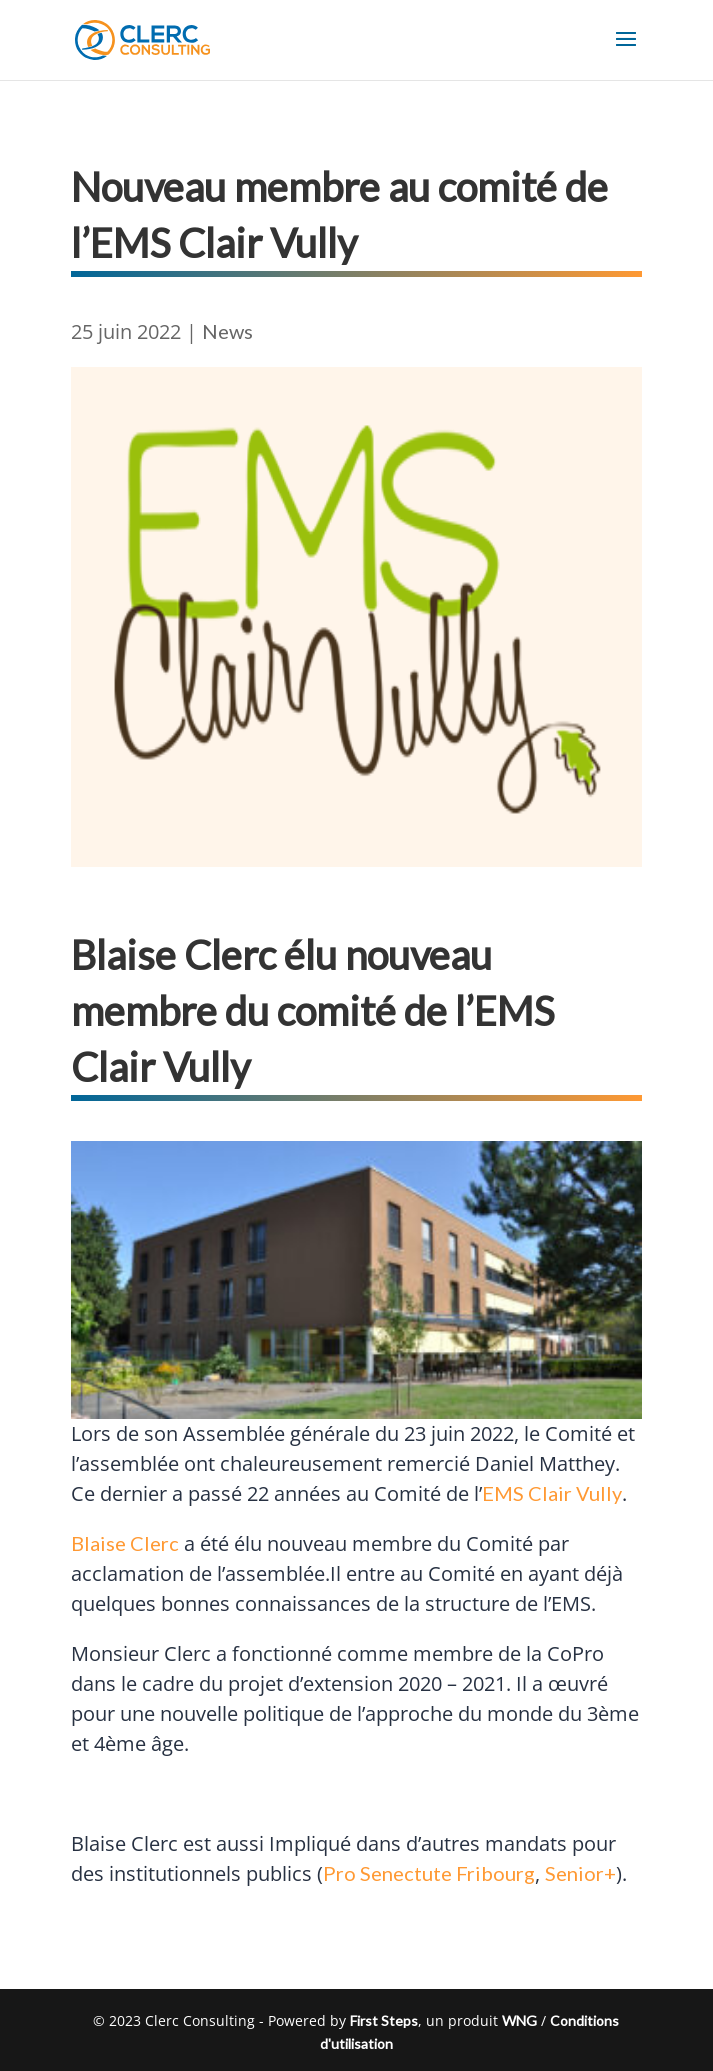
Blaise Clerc (125, 1543)
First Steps (384, 2020)
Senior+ (580, 1873)
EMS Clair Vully (552, 1493)
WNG (519, 2020)
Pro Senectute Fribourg (429, 1873)
